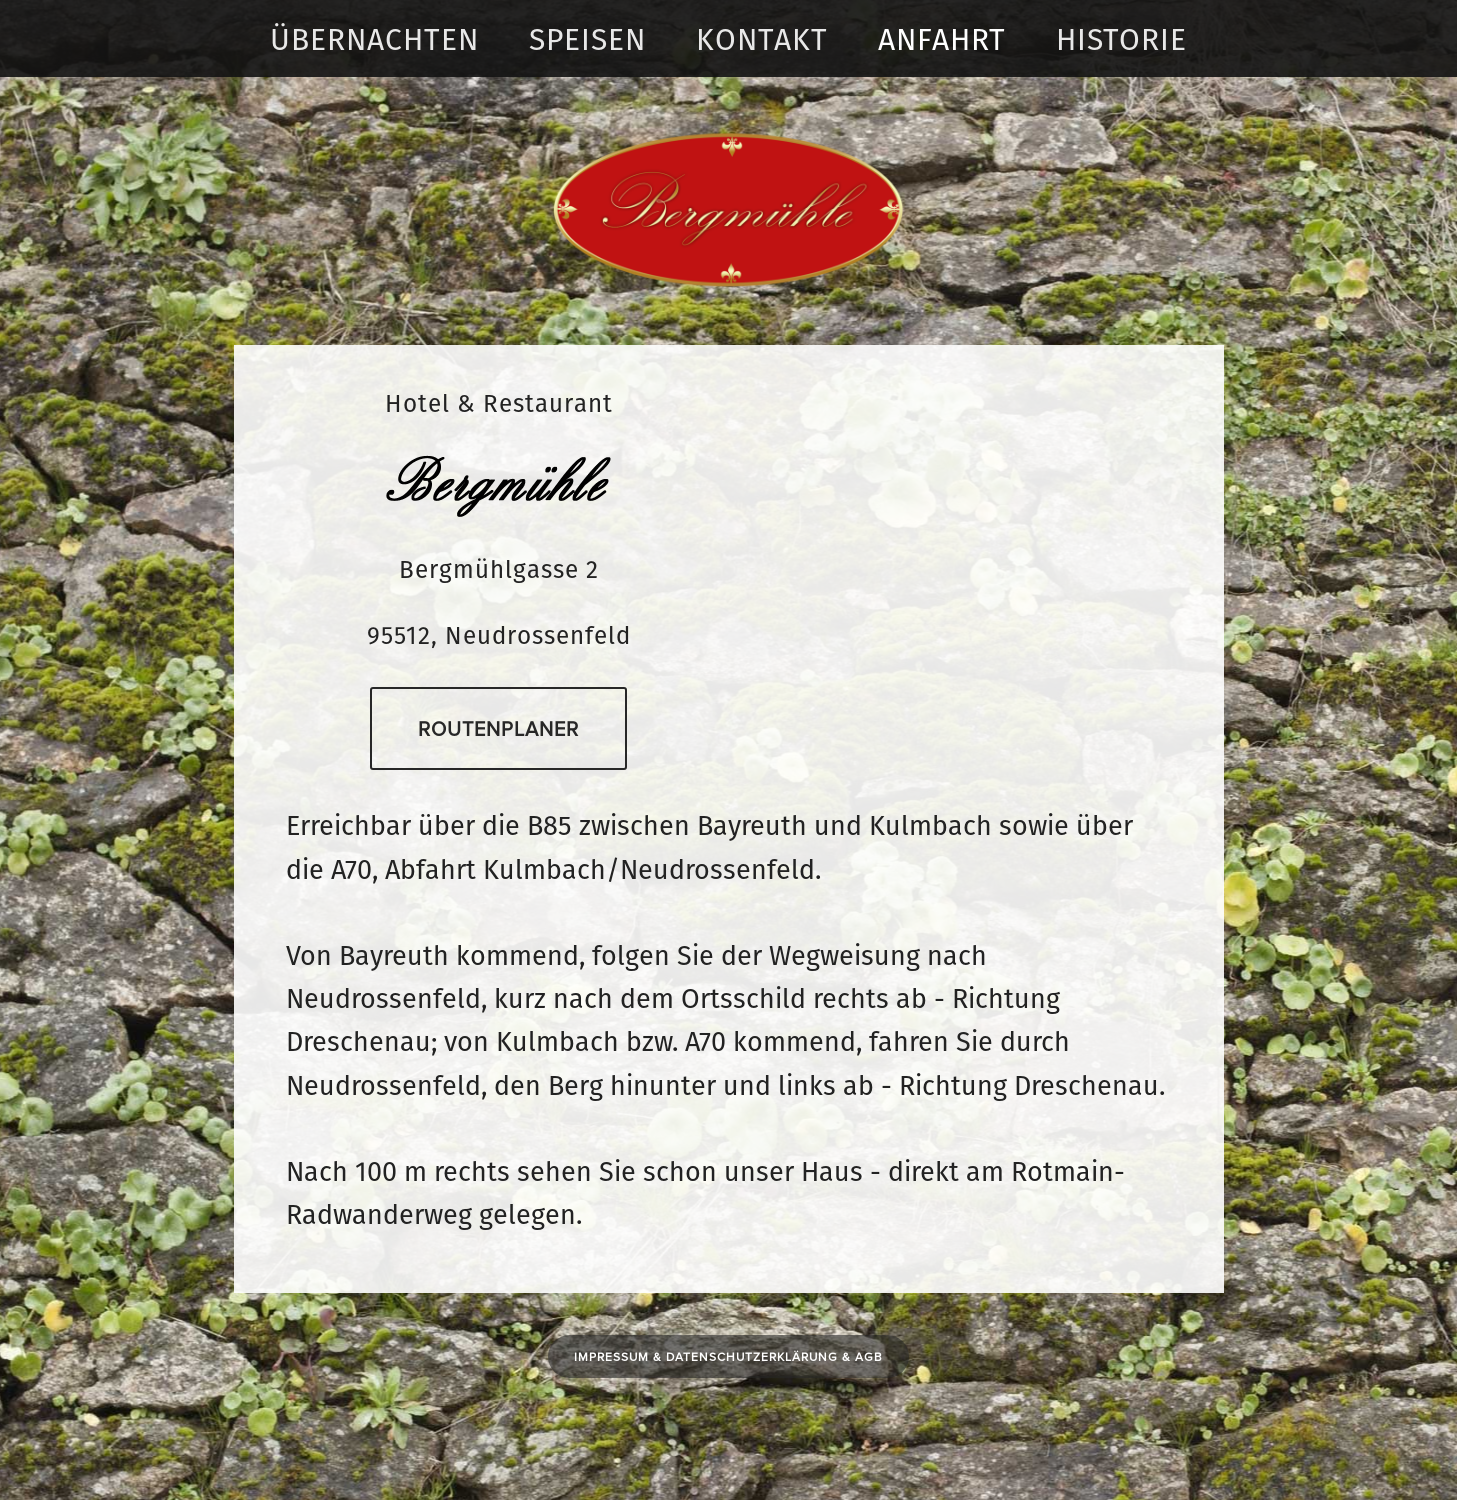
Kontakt (762, 39)
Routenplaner (498, 728)
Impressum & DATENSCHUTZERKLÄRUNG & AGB (728, 1356)
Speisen (587, 39)
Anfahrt (942, 39)
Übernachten (374, 39)
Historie (1121, 39)
